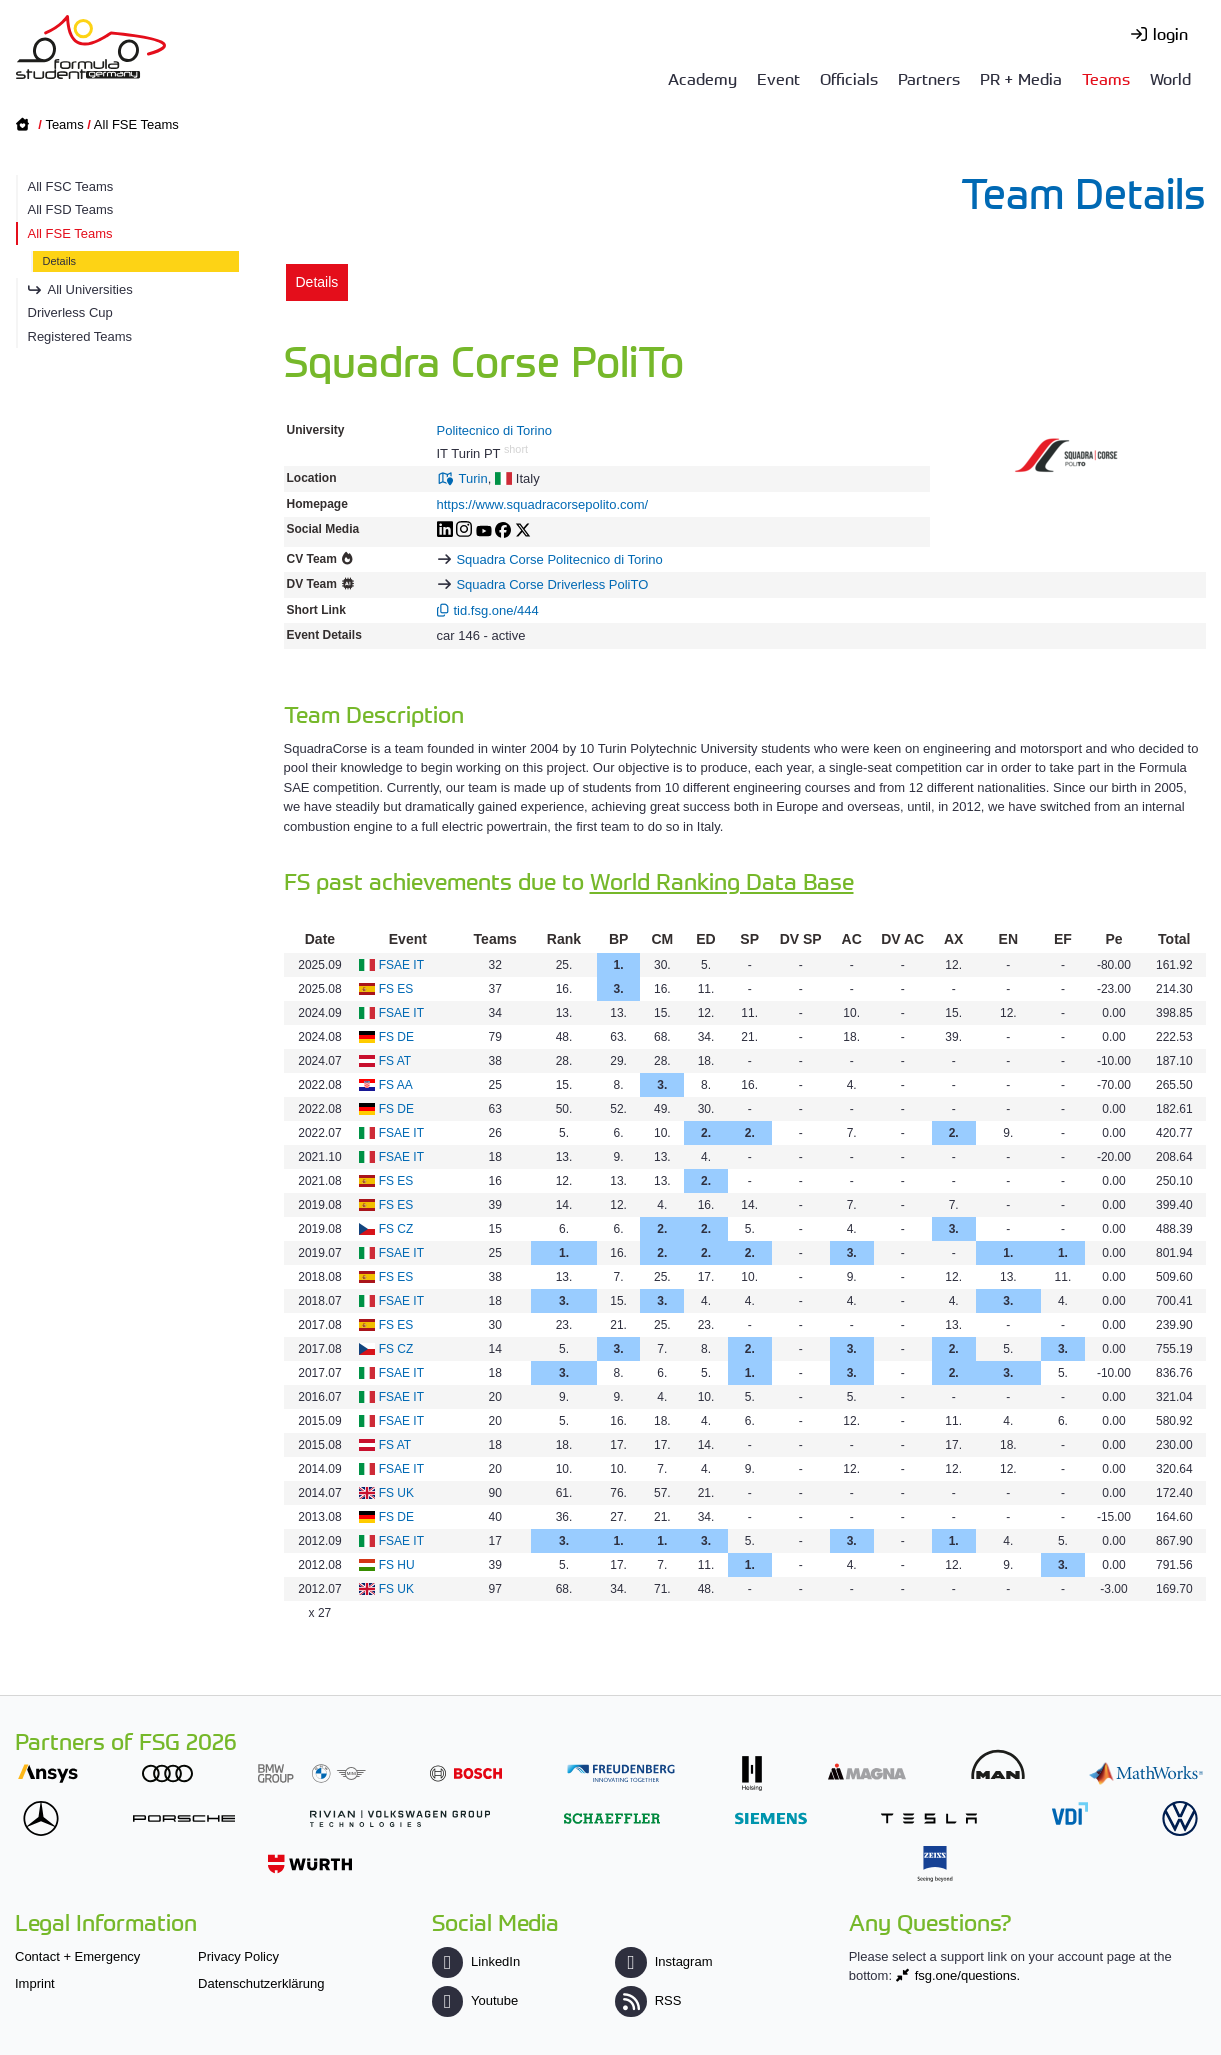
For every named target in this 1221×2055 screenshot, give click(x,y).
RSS (648, 2000)
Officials (849, 78)
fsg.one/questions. (968, 1975)
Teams (1106, 78)
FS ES (396, 989)
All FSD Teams (71, 209)
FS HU (397, 1565)
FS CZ (396, 1229)
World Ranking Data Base (722, 880)
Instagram (663, 1961)
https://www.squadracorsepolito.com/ (543, 504)
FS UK (396, 1493)
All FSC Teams (71, 186)
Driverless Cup (70, 312)
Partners (929, 78)
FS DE (396, 1037)
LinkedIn (476, 1961)
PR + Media (1021, 78)
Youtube (475, 2000)
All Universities (90, 289)
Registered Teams (80, 336)
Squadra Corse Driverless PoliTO (552, 584)
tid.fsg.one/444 (496, 610)
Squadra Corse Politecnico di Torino (559, 559)
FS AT (395, 1061)
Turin (473, 478)
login (1170, 33)
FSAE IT (401, 965)
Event (778, 78)
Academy (702, 78)
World (1170, 78)
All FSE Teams (136, 124)
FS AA (396, 1085)
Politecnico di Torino (494, 430)
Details (60, 261)
